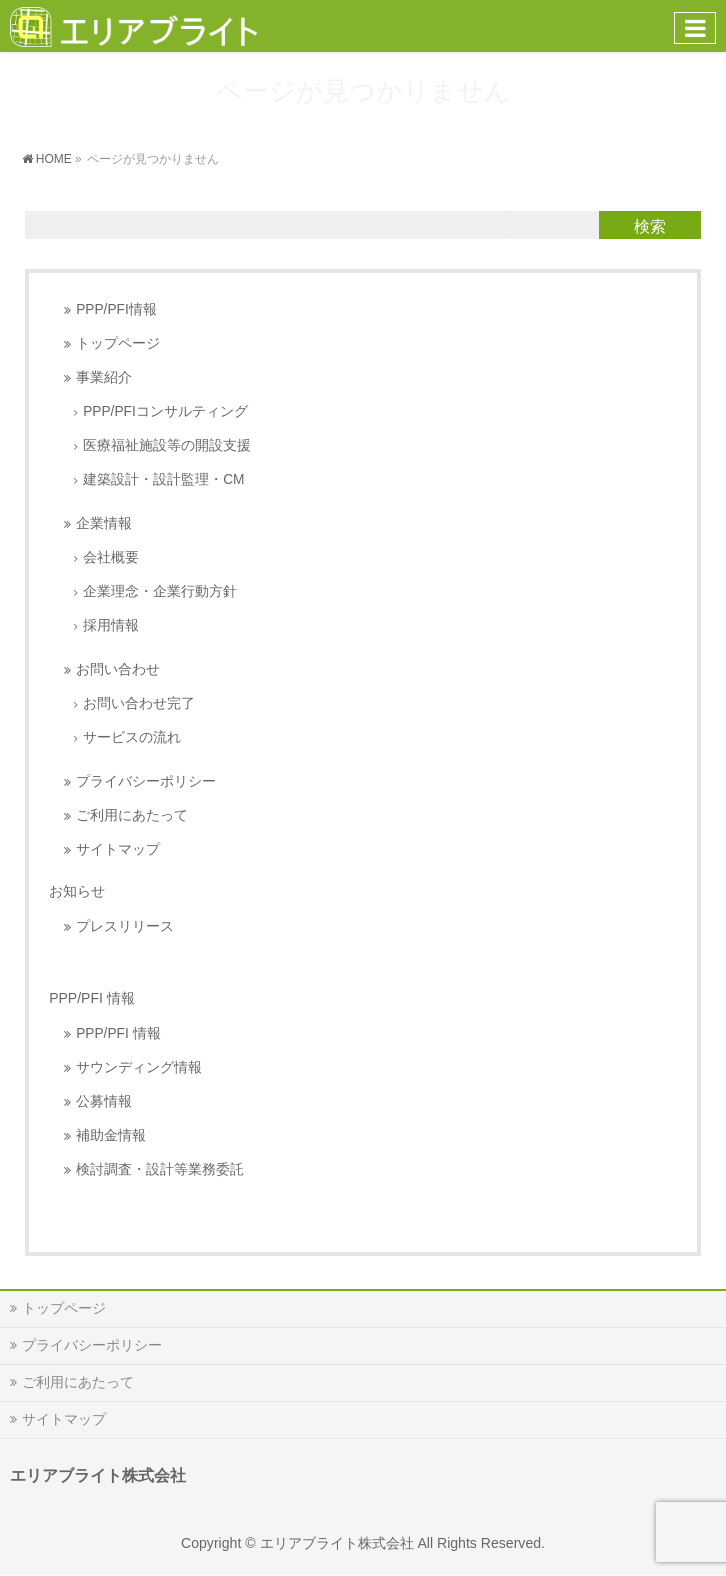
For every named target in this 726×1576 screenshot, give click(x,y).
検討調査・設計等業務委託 (160, 1169)
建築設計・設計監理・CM (163, 479)
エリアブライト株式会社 (337, 1543)
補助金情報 (111, 1135)
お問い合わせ (118, 669)
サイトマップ (118, 849)
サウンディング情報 (139, 1067)
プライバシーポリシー (146, 781)
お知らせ (77, 891)
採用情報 (111, 625)
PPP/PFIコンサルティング (165, 411)
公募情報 (104, 1101)
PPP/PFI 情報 (118, 1033)
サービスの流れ (132, 737)
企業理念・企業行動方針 (160, 591)
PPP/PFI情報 (116, 309)
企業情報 (104, 523)
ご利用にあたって (132, 815)
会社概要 (111, 557)
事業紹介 (104, 377)
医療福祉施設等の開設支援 (167, 445)
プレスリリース (125, 926)
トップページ (118, 343)
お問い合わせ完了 (139, 703)
